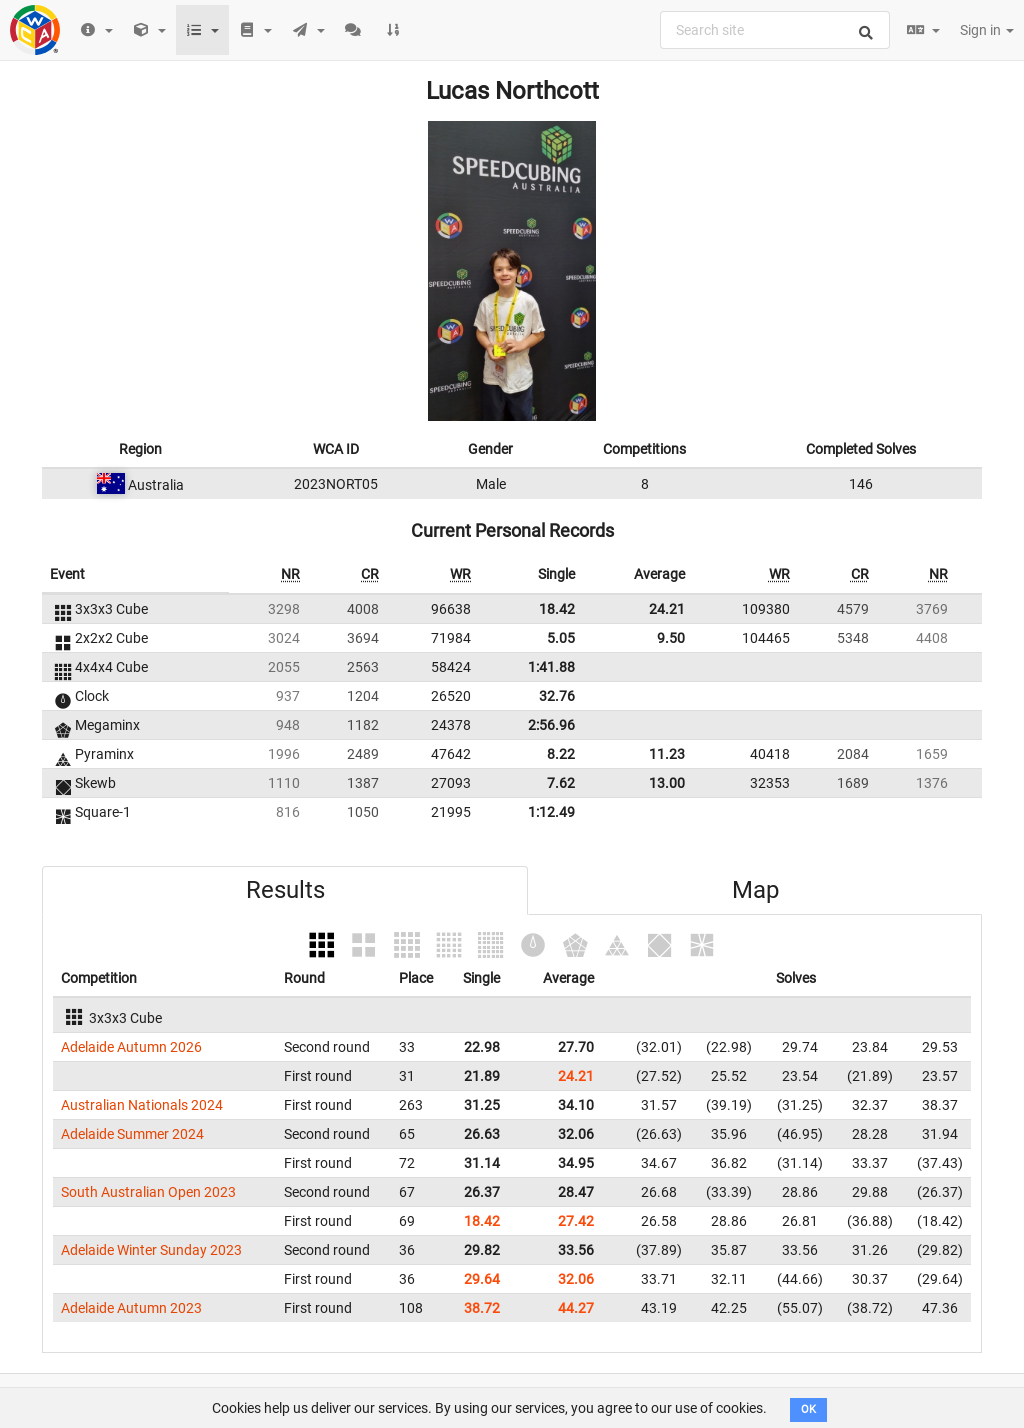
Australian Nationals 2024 (142, 1105)
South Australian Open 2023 (148, 1192)
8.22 (561, 754)
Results (285, 890)
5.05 (561, 638)
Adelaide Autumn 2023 (131, 1308)
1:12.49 (551, 812)
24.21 (667, 609)
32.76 (557, 696)
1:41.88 (551, 667)
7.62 (561, 783)
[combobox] (775, 30)
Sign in (987, 30)
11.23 (667, 754)
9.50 (671, 638)
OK (808, 1409)
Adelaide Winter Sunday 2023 (151, 1250)
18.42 (557, 609)
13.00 (667, 783)
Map (755, 890)
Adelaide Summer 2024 (132, 1134)
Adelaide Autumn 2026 (131, 1047)
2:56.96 (551, 725)
